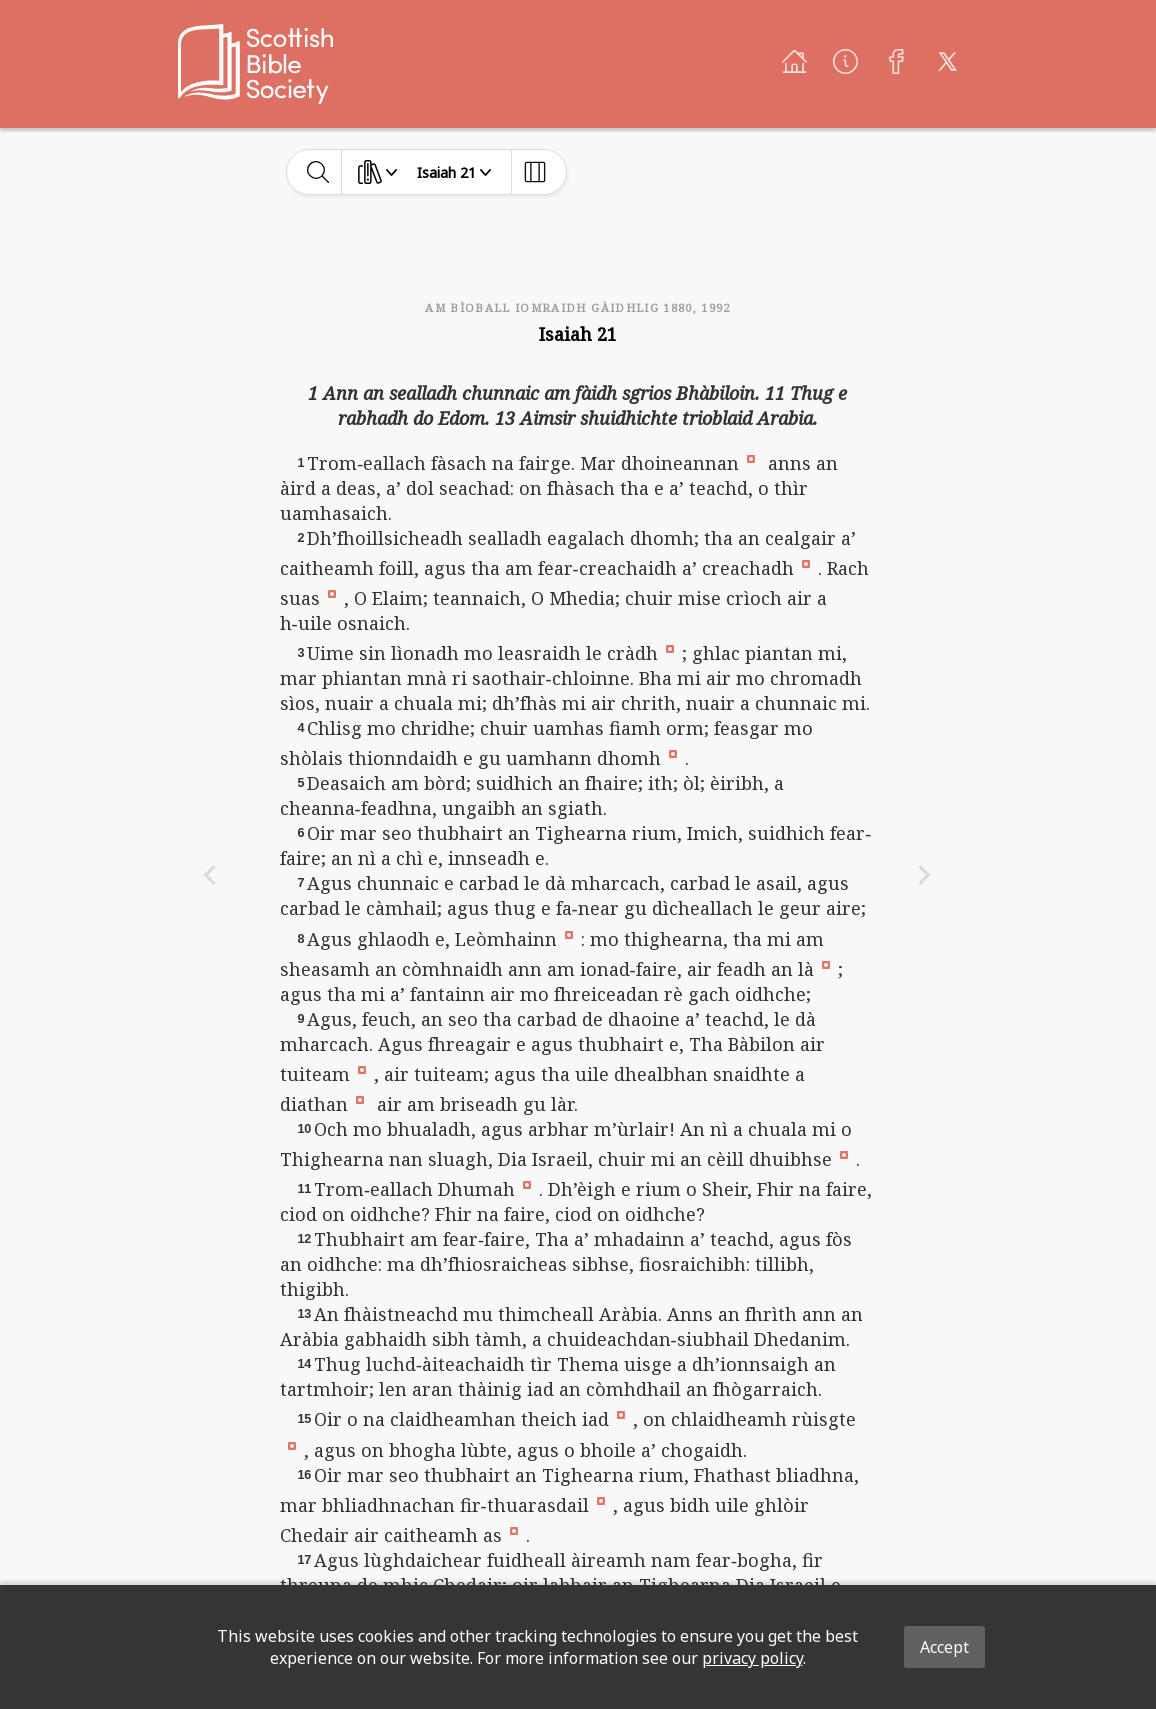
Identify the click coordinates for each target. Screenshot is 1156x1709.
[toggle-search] (318, 172)
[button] (751, 458)
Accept (944, 1647)
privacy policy (752, 1658)
